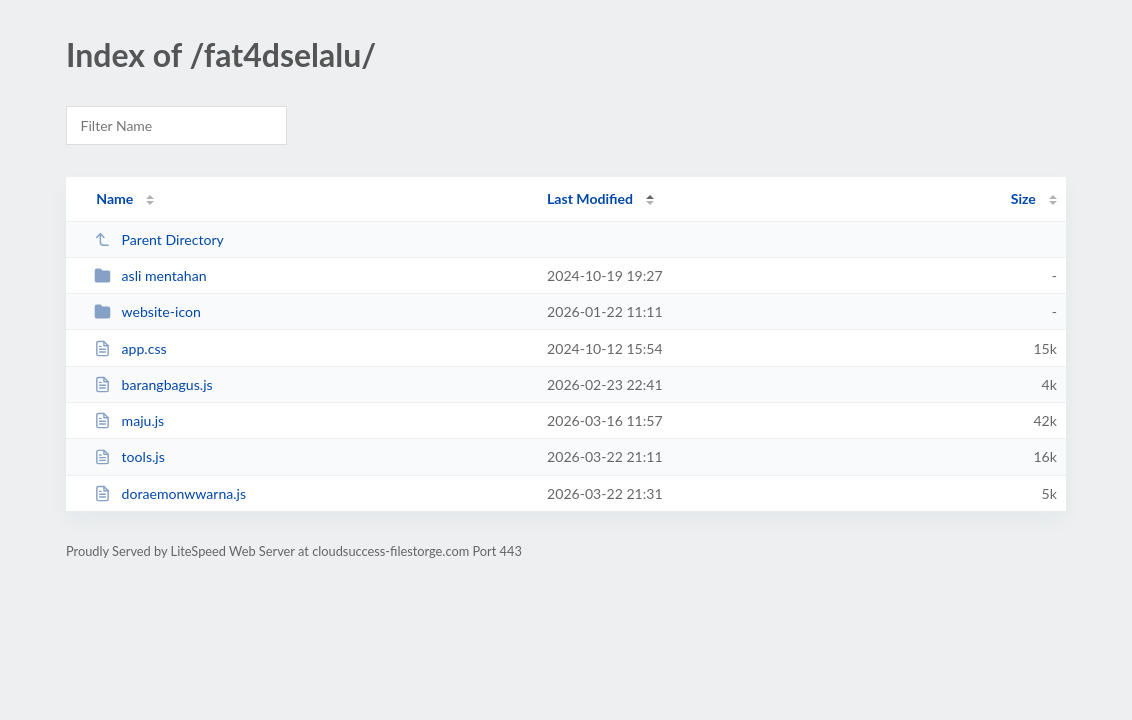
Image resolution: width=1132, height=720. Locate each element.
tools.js (129, 456)
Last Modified (590, 198)
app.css (130, 348)
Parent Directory (159, 239)
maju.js (129, 420)
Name (114, 198)
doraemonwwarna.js (170, 493)
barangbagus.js (153, 384)
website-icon (147, 311)
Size (1023, 198)
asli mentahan (150, 275)
